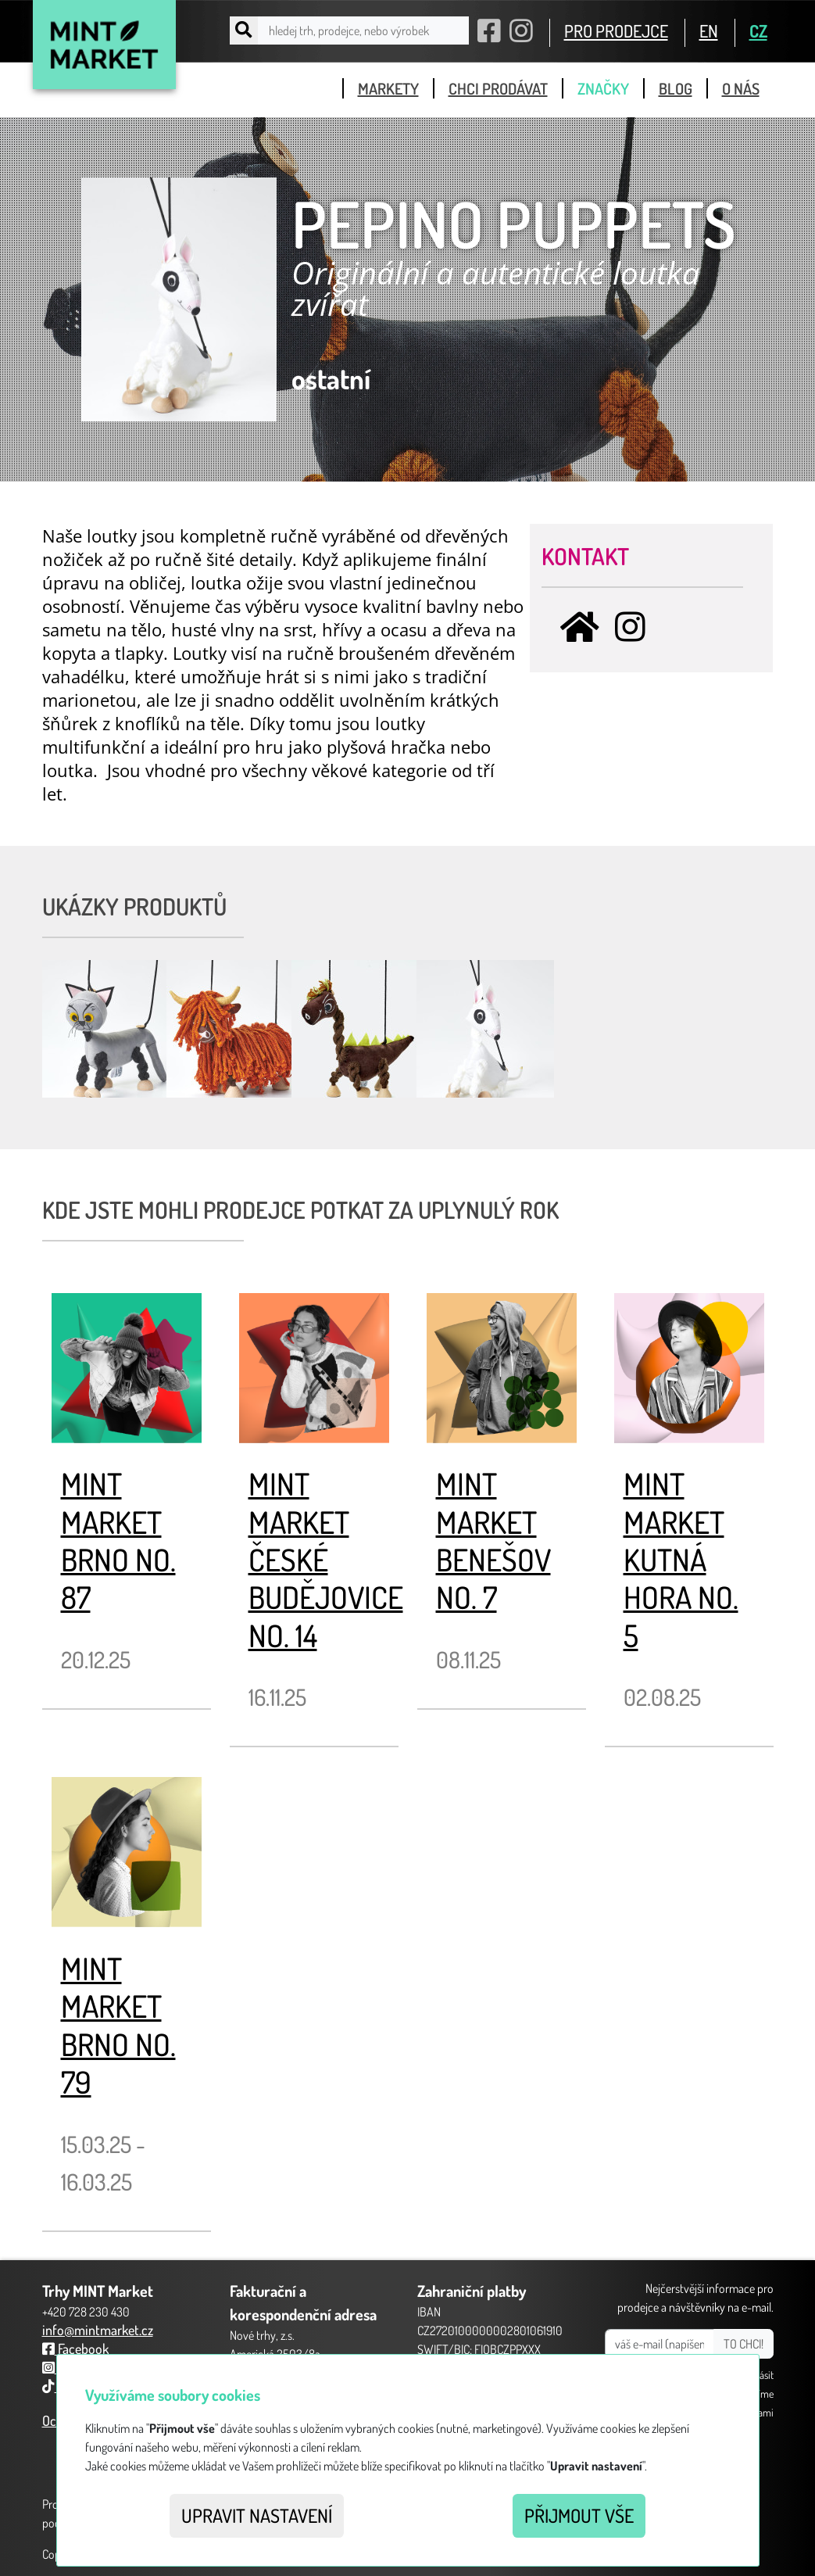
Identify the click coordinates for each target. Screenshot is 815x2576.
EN (708, 30)
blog (675, 88)
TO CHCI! (743, 2344)
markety (388, 88)
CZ (758, 30)
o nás (741, 88)
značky (603, 88)
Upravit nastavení (256, 2515)
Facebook (75, 2348)
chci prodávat (498, 88)
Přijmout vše (579, 2515)
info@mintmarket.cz (97, 2329)
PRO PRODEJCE (616, 30)
